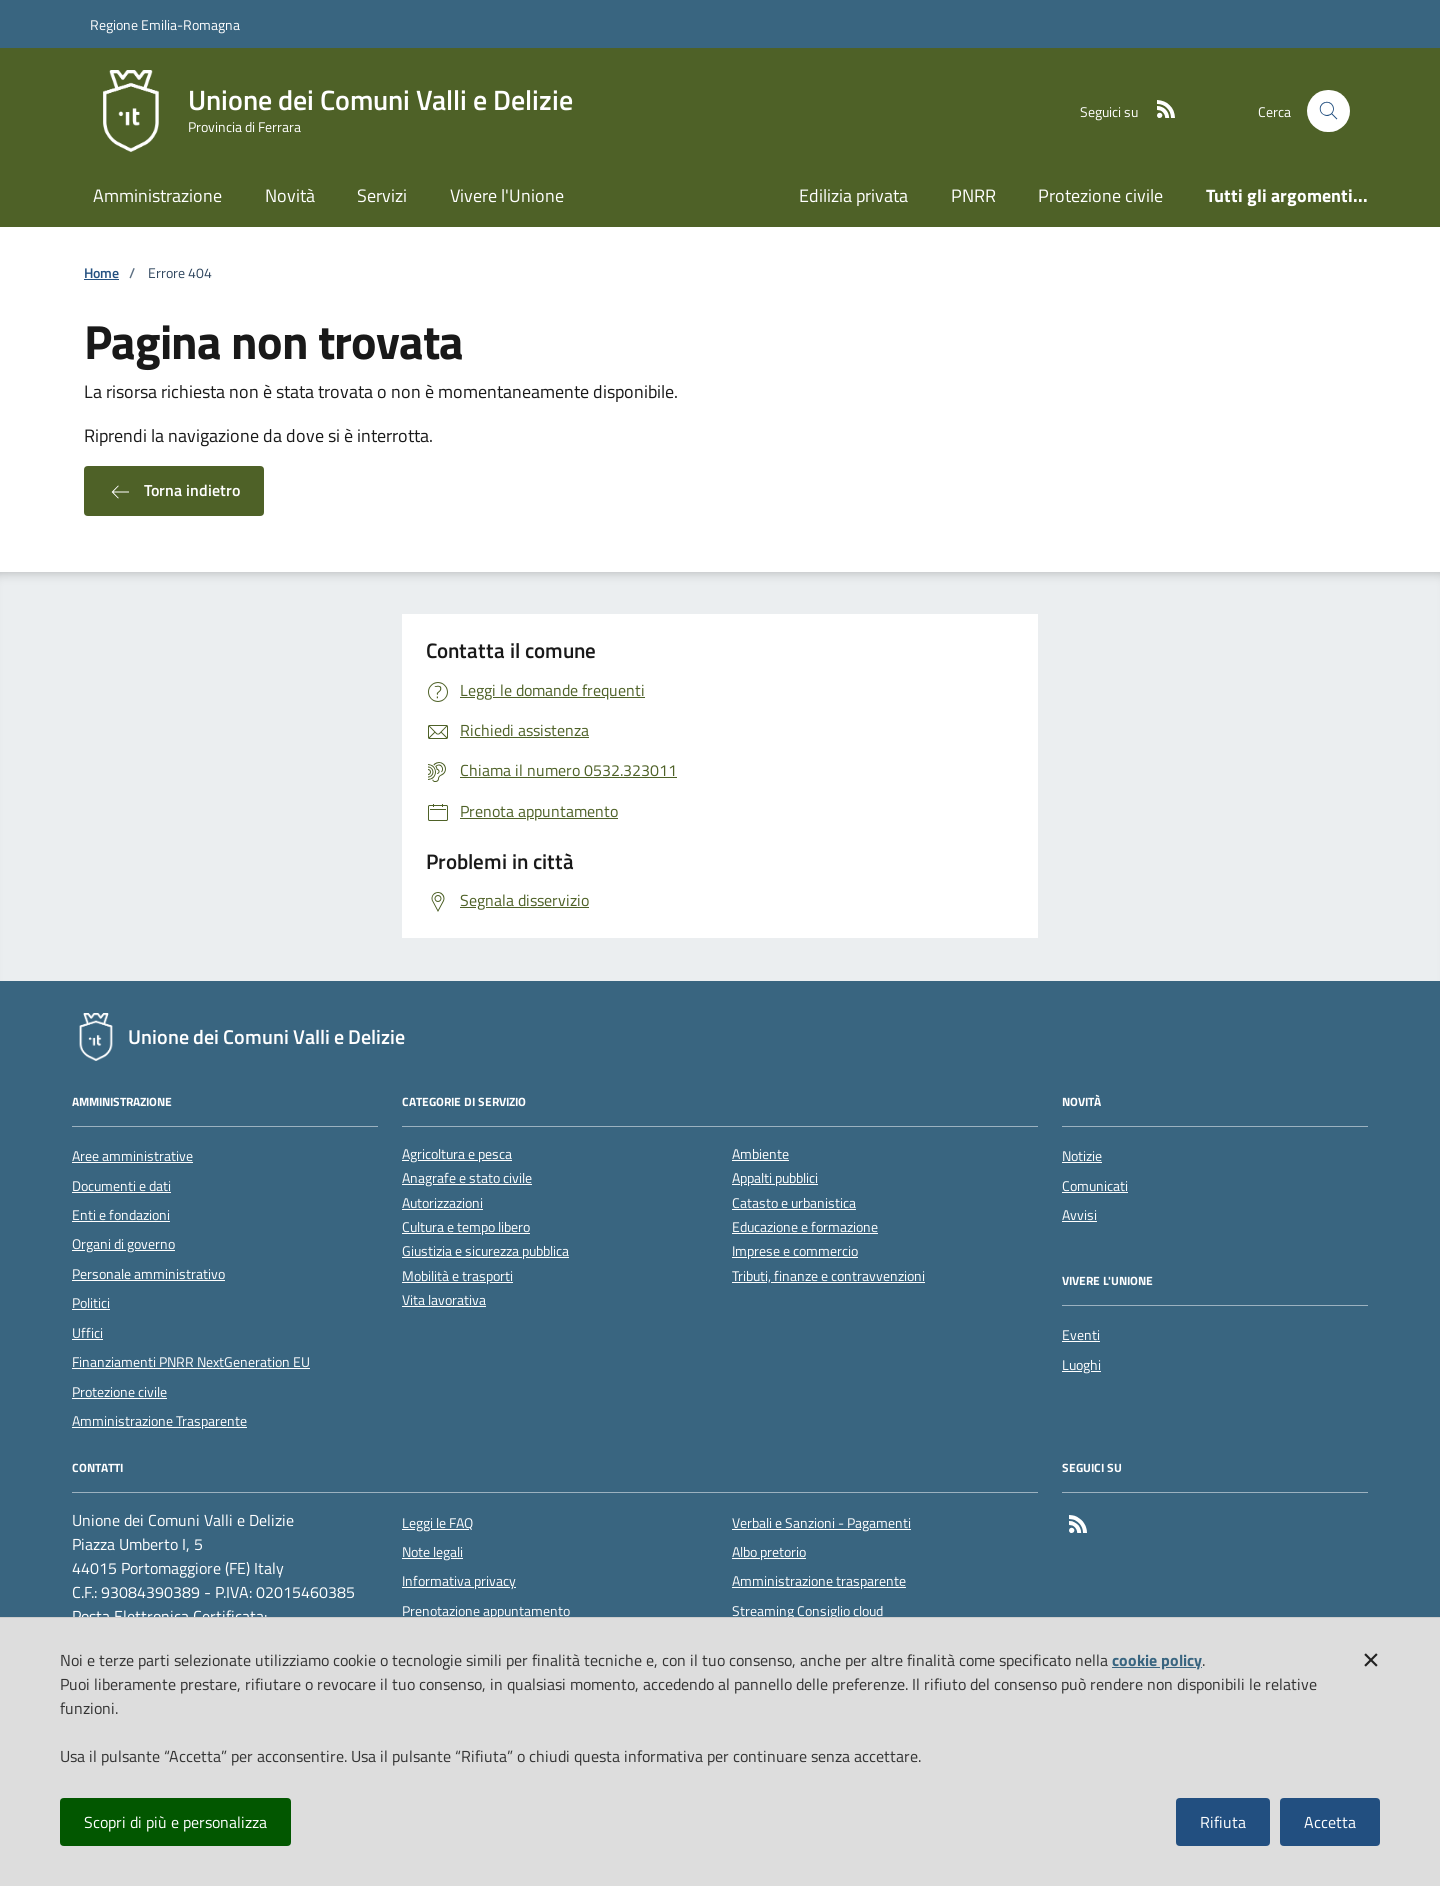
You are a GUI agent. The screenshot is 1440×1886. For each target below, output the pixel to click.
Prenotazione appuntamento (486, 1611)
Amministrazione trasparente (819, 1581)
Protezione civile (1100, 195)
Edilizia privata (853, 195)
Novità (290, 195)
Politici (91, 1303)
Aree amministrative (132, 1156)
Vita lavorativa (444, 1300)
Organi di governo (123, 1244)
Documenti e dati (121, 1186)
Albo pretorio (769, 1552)
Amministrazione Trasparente (159, 1421)
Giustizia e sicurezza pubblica (485, 1251)
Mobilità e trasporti (457, 1276)
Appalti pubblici (775, 1178)
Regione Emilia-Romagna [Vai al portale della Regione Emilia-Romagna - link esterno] (165, 24)
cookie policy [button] (1157, 1660)
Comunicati (1095, 1186)
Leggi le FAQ (437, 1523)
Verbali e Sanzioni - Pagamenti (821, 1523)
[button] (1371, 1656)
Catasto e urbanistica (794, 1203)
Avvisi (1079, 1215)
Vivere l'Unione (507, 195)
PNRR (973, 195)
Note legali (432, 1552)
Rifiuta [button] (1223, 1822)
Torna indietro (174, 491)
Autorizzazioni (442, 1203)
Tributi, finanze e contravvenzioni (828, 1276)
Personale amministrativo (148, 1274)
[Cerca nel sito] (1328, 111)
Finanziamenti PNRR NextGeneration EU (191, 1362)
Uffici (87, 1333)
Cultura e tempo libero (466, 1227)
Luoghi (1081, 1365)
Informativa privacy (459, 1581)
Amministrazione (157, 195)
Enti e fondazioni (121, 1215)
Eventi (1081, 1335)
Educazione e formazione (805, 1227)
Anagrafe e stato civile (467, 1178)
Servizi (382, 195)
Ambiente (760, 1154)
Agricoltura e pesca (457, 1154)
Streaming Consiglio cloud (807, 1611)
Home (101, 273)
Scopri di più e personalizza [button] (175, 1822)
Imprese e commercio (795, 1251)
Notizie (1082, 1156)
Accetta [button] (1330, 1822)
